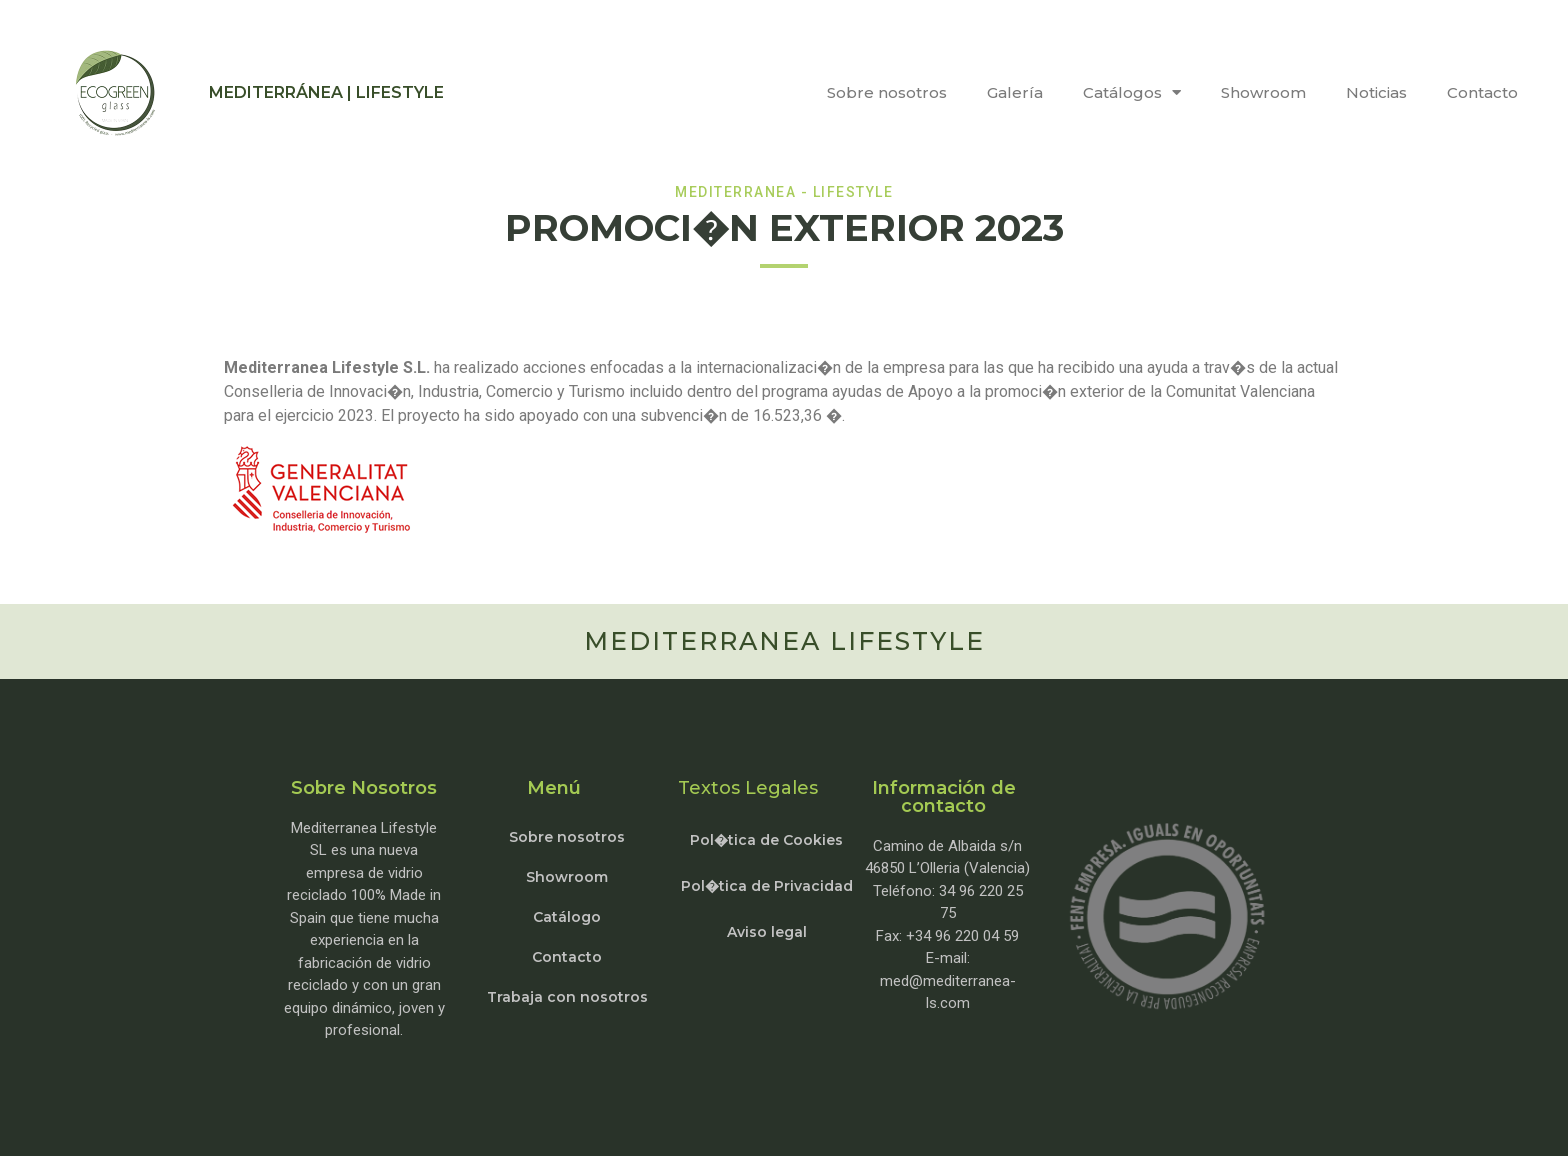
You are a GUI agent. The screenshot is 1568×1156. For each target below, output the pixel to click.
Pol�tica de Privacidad (767, 886)
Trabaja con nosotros (567, 997)
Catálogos (1132, 92)
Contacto (1482, 92)
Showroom (1263, 92)
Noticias (1376, 92)
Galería (1015, 92)
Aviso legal (767, 932)
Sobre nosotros (887, 92)
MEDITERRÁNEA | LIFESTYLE (326, 92)
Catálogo (567, 917)
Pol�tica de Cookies (766, 840)
